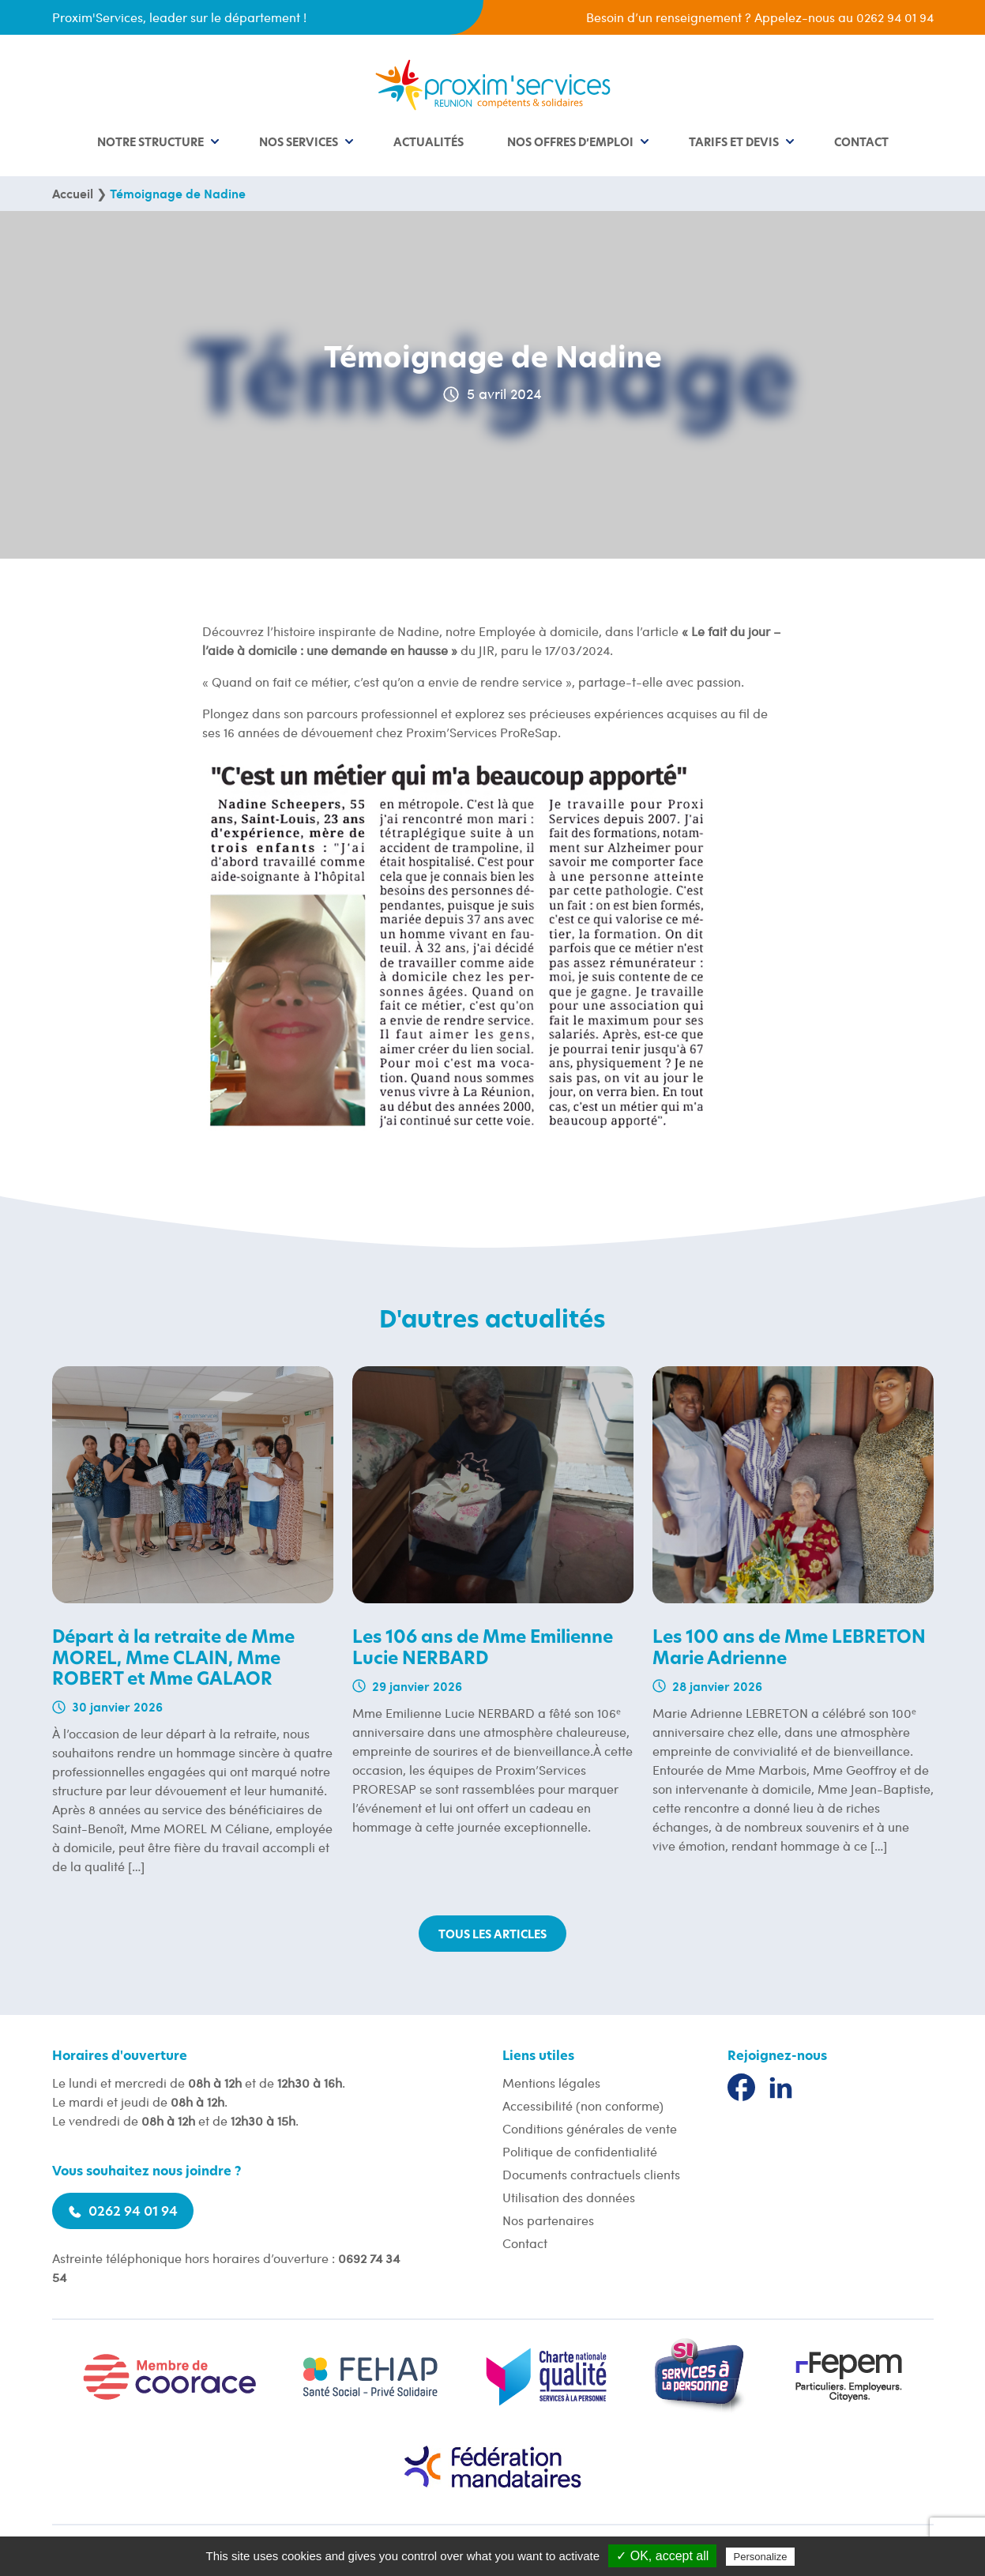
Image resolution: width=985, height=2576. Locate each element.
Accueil (72, 193)
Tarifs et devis (734, 143)
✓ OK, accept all (662, 2556)
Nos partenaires (548, 2220)
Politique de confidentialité (579, 2151)
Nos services (298, 143)
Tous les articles (492, 1935)
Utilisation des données (568, 2197)
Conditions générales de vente (589, 2128)
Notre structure (150, 143)
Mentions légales (551, 2082)
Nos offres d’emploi (570, 143)
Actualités (428, 143)
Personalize (761, 2557)
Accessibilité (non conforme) (583, 2105)
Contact (861, 143)
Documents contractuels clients (591, 2174)
